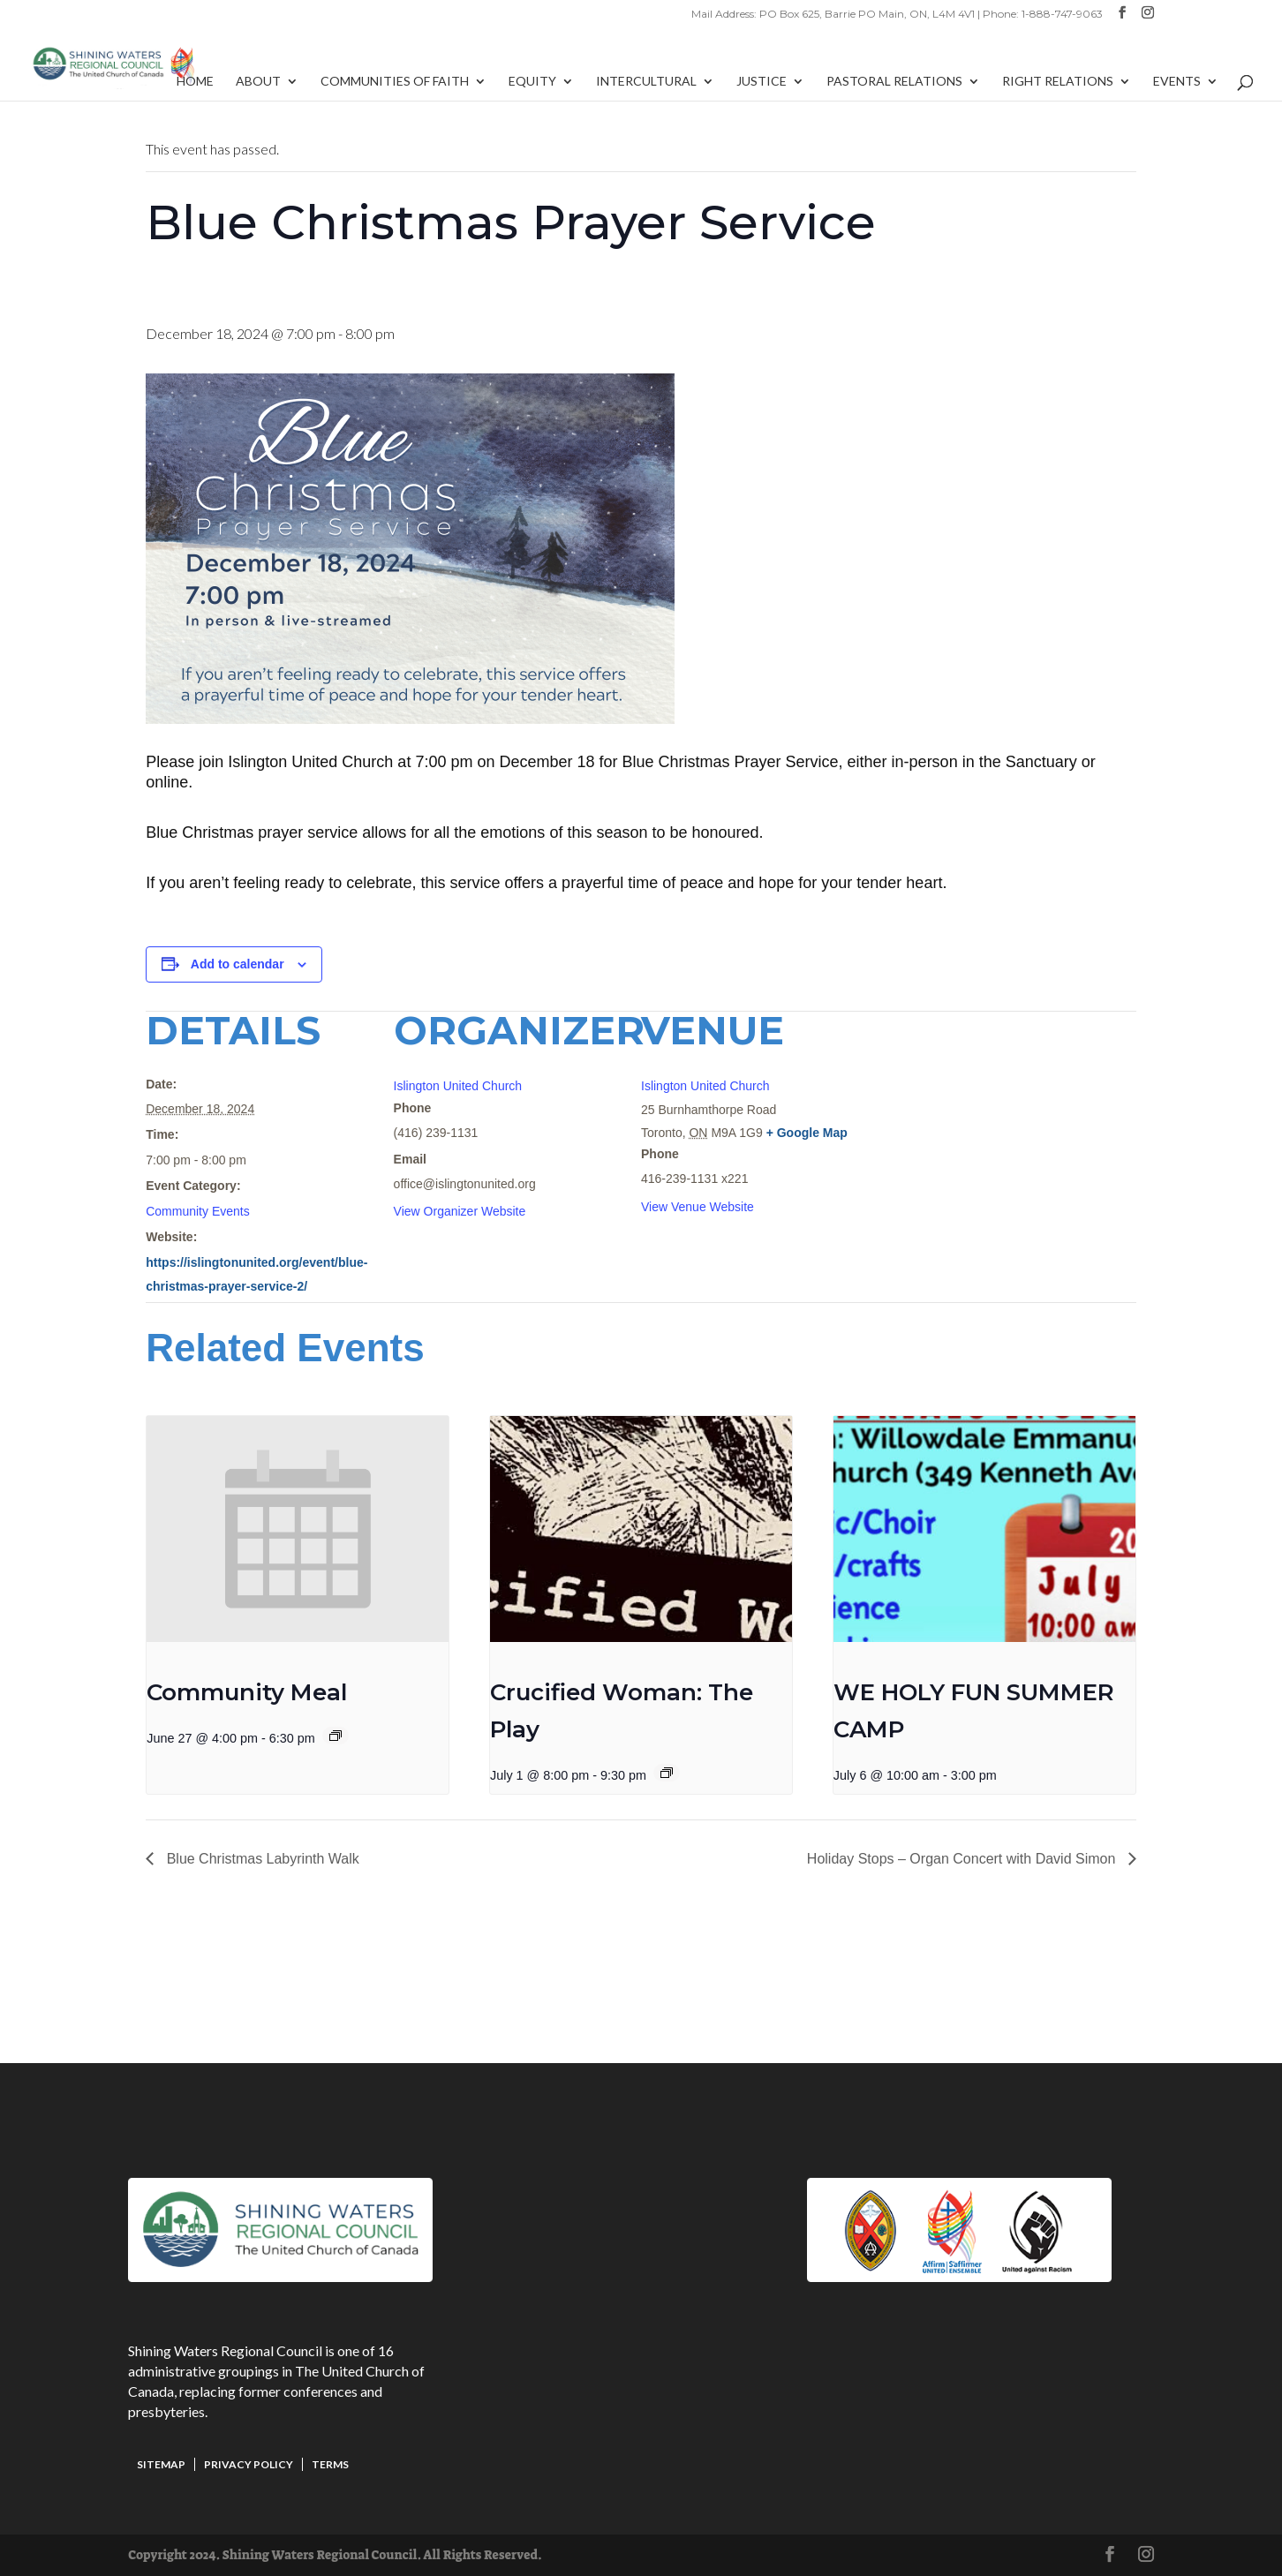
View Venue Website (697, 1207)
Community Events (197, 1211)
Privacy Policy (248, 2464)
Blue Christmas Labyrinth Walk (260, 1858)
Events (1177, 81)
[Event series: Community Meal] (335, 1735)
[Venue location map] (1043, 1132)
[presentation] (298, 1529)
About (258, 81)
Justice (761, 81)
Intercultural (646, 81)
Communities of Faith (394, 81)
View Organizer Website (460, 1211)
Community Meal (247, 1692)
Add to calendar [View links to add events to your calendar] (237, 964)
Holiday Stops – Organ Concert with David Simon (963, 1858)
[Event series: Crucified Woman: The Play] (666, 1772)
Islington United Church (458, 1086)
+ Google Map (807, 1133)
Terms (330, 2464)
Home (195, 81)
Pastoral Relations (894, 81)
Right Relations (1057, 81)
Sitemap (161, 2464)
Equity (532, 81)
